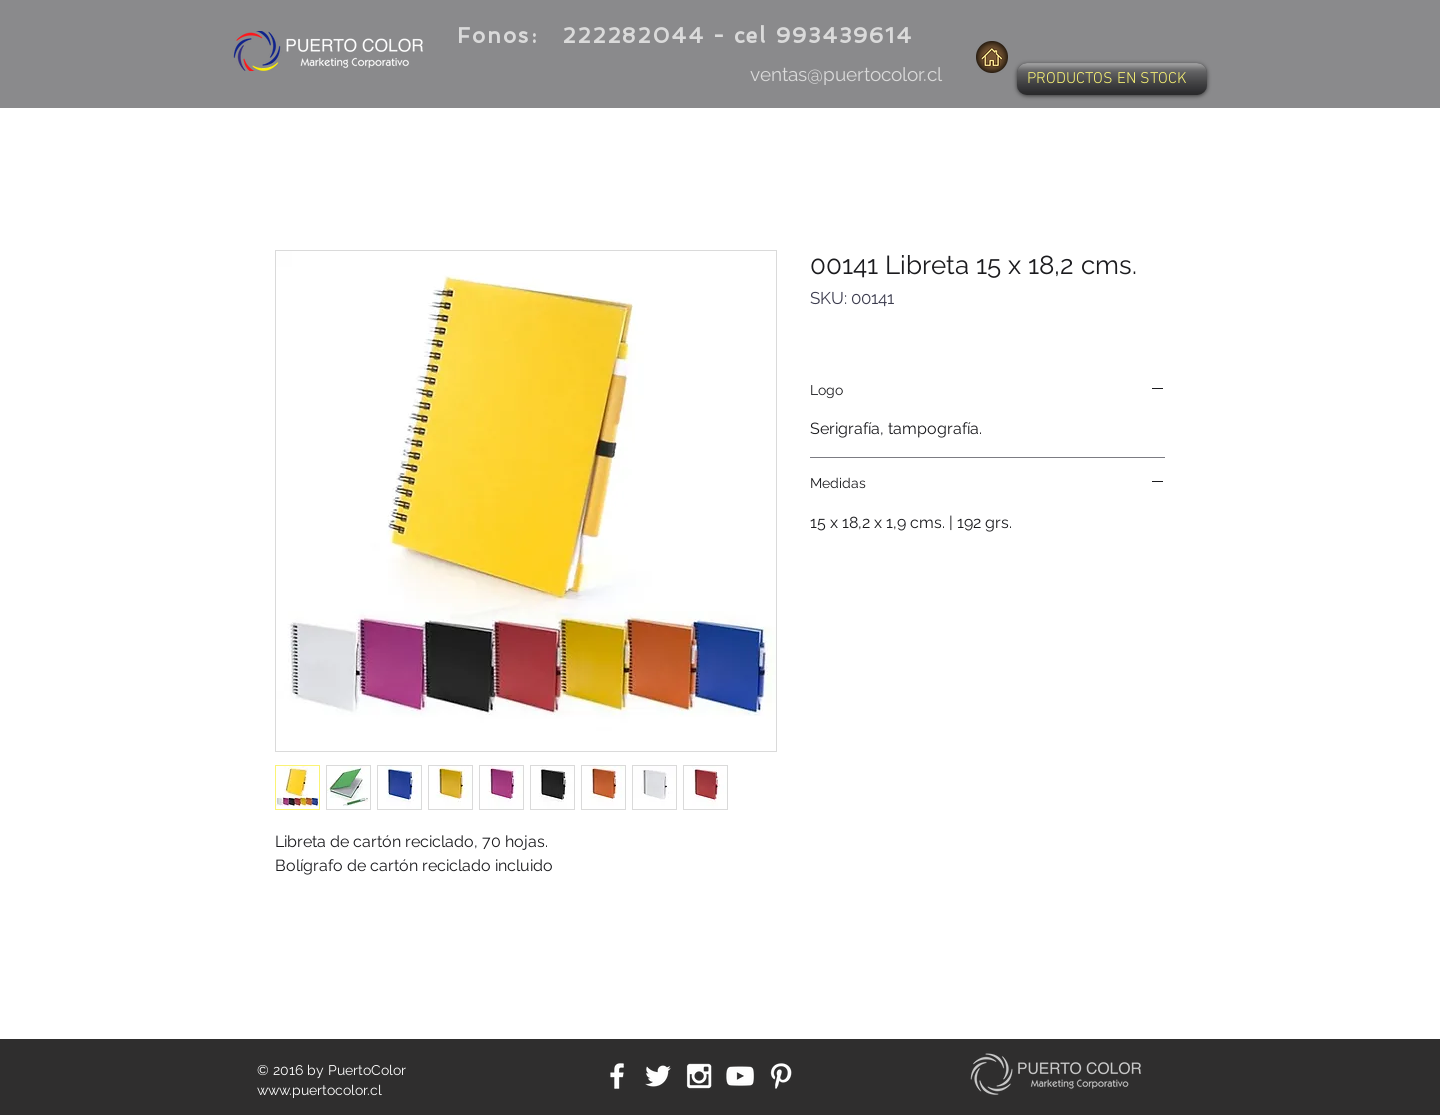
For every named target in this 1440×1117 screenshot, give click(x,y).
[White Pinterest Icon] (781, 1076)
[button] (1112, 79)
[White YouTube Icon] (740, 1076)
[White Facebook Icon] (617, 1076)
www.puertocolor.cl (319, 1090)
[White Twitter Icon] (658, 1076)
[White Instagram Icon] (699, 1076)
